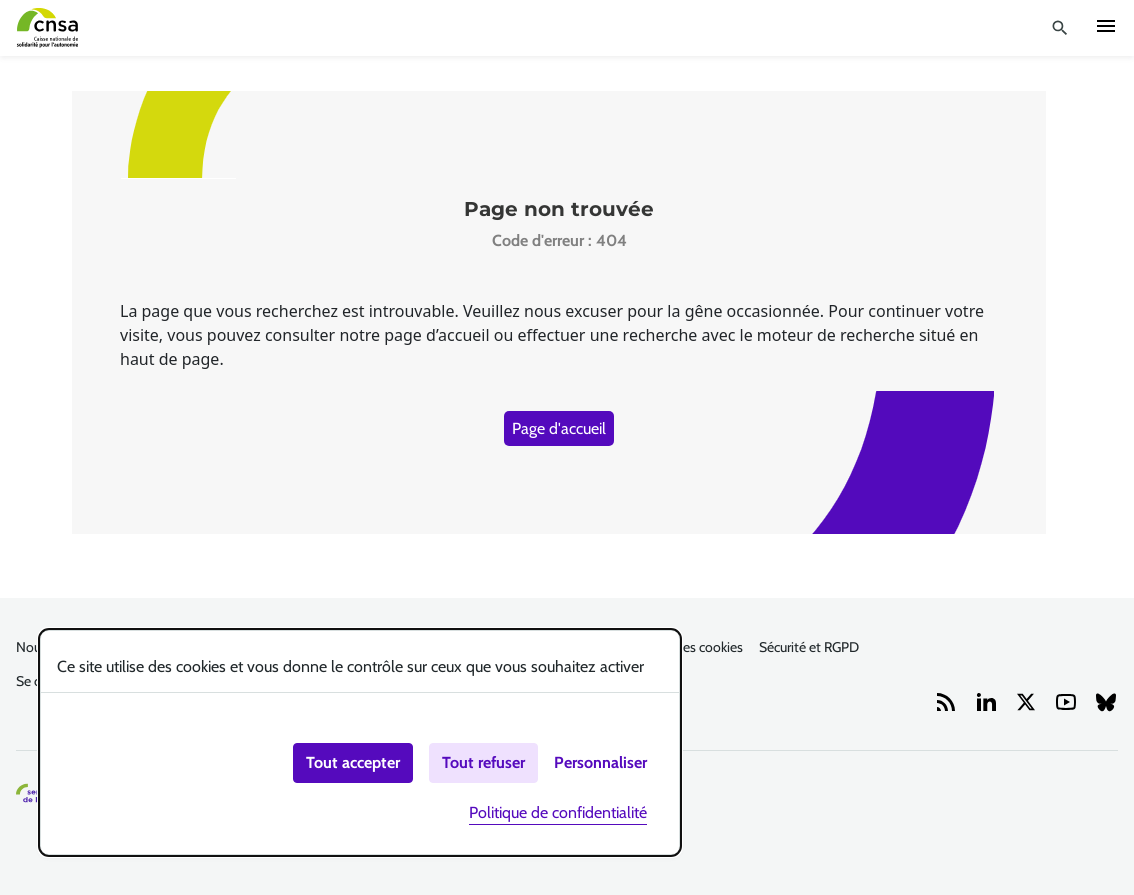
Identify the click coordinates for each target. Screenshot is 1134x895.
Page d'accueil (559, 428)
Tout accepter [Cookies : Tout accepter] (353, 762)
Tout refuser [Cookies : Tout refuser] (483, 762)
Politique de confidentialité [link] (558, 812)
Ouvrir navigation (1106, 26)
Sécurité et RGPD (809, 647)
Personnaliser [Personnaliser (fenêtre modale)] (600, 762)
